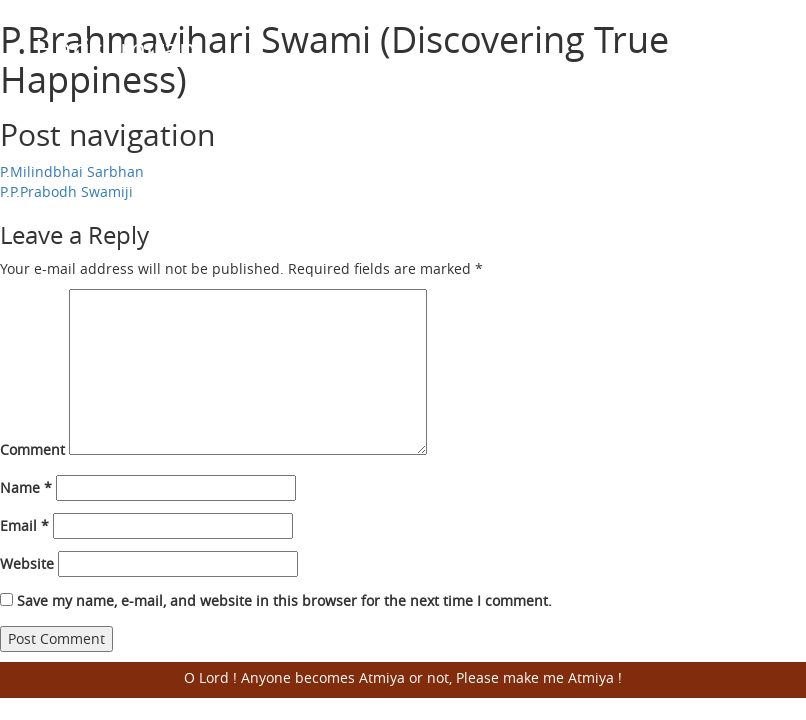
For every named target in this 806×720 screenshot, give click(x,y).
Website (27, 563)
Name (26, 487)
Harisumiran (115, 48)
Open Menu (746, 50)
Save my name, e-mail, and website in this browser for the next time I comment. (284, 600)
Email (24, 525)
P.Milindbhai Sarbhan (72, 171)
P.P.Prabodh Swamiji (66, 191)
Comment (32, 449)
